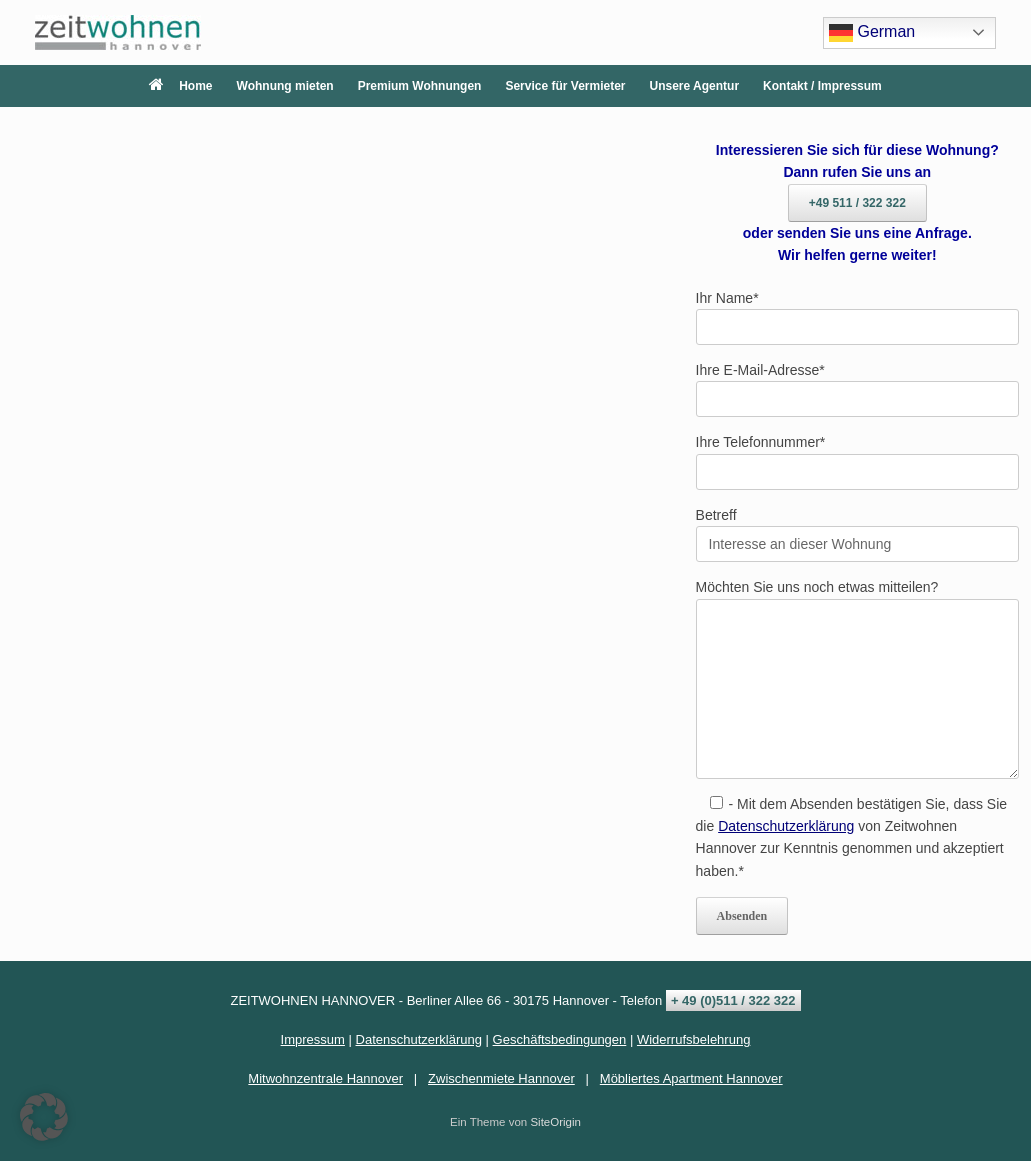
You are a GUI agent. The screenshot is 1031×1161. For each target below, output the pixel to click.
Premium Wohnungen (420, 86)
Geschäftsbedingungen (560, 1039)
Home (180, 86)
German (872, 33)
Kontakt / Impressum (822, 86)
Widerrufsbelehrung (693, 1039)
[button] (44, 1117)
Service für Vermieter (565, 86)
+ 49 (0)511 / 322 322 (733, 1000)
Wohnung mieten (285, 86)
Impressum (313, 1039)
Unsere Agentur (695, 86)
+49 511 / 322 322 (857, 203)
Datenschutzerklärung (786, 826)
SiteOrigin (555, 1122)
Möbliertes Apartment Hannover (691, 1078)
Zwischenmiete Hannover (501, 1078)
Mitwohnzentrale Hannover (325, 1078)
